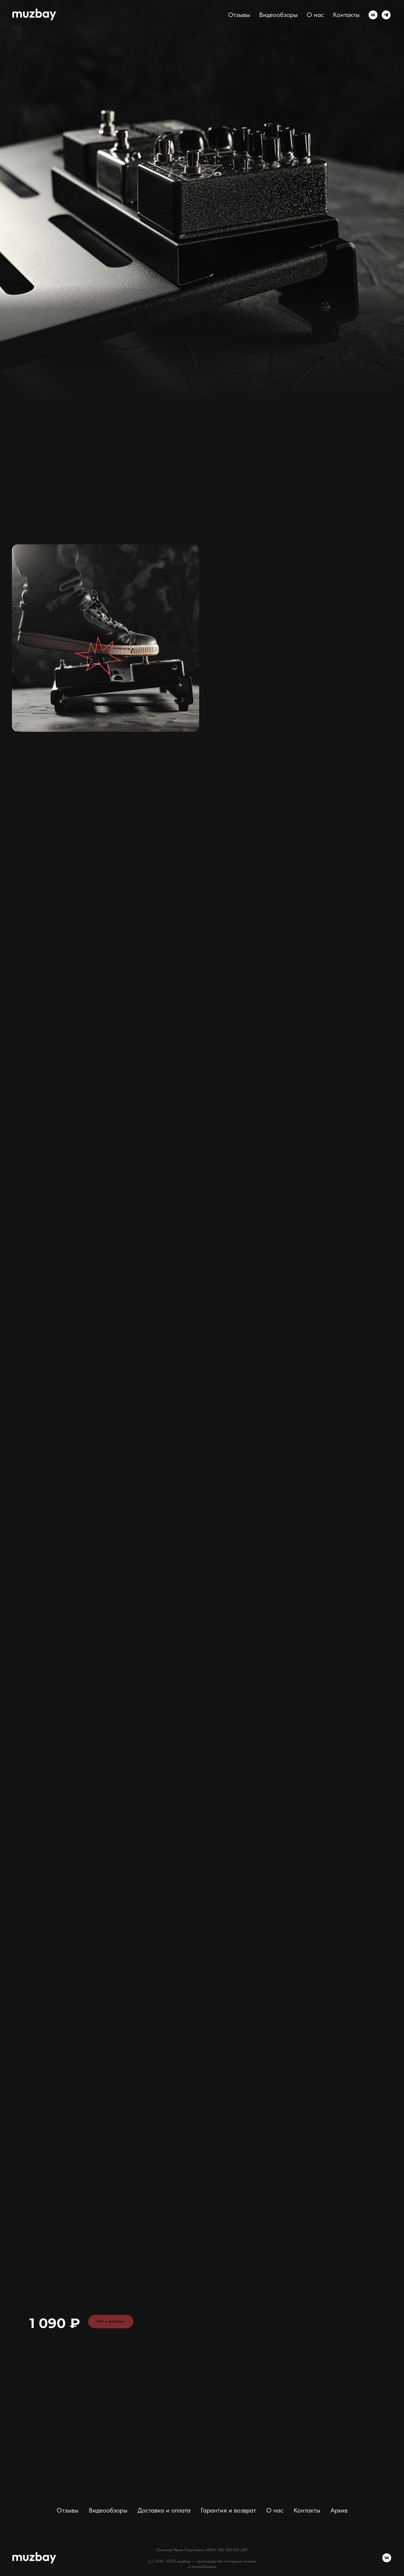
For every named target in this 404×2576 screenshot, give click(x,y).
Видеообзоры (278, 14)
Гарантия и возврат (228, 2510)
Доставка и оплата (164, 2510)
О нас (315, 14)
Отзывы (239, 14)
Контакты (346, 14)
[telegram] (386, 14)
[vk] (373, 14)
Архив (338, 2510)
